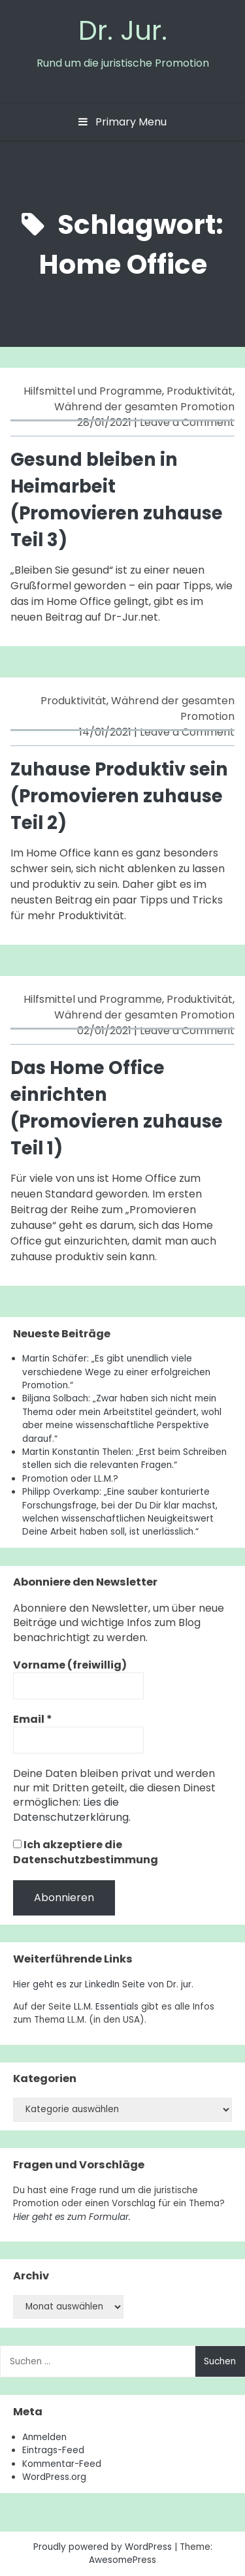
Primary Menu (122, 121)
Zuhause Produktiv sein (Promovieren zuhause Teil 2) (119, 796)
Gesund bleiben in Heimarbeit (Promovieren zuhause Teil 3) (116, 499)
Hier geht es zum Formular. (72, 2217)
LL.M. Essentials (106, 2006)
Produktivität (200, 391)
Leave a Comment (187, 422)
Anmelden (44, 2437)
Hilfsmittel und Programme (93, 391)
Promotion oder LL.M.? (70, 1479)
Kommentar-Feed (61, 2464)
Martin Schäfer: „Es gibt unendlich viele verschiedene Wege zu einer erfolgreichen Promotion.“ (116, 1372)
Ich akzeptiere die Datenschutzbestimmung (85, 1852)
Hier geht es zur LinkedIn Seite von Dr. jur (102, 1984)
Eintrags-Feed (53, 2450)
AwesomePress (122, 2560)
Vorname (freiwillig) (70, 1665)
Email (32, 1719)
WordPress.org (54, 2477)
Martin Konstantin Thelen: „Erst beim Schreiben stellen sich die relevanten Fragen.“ (124, 1458)
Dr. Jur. (122, 30)
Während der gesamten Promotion (144, 406)
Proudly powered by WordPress (103, 2547)
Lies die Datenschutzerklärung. (72, 1809)
